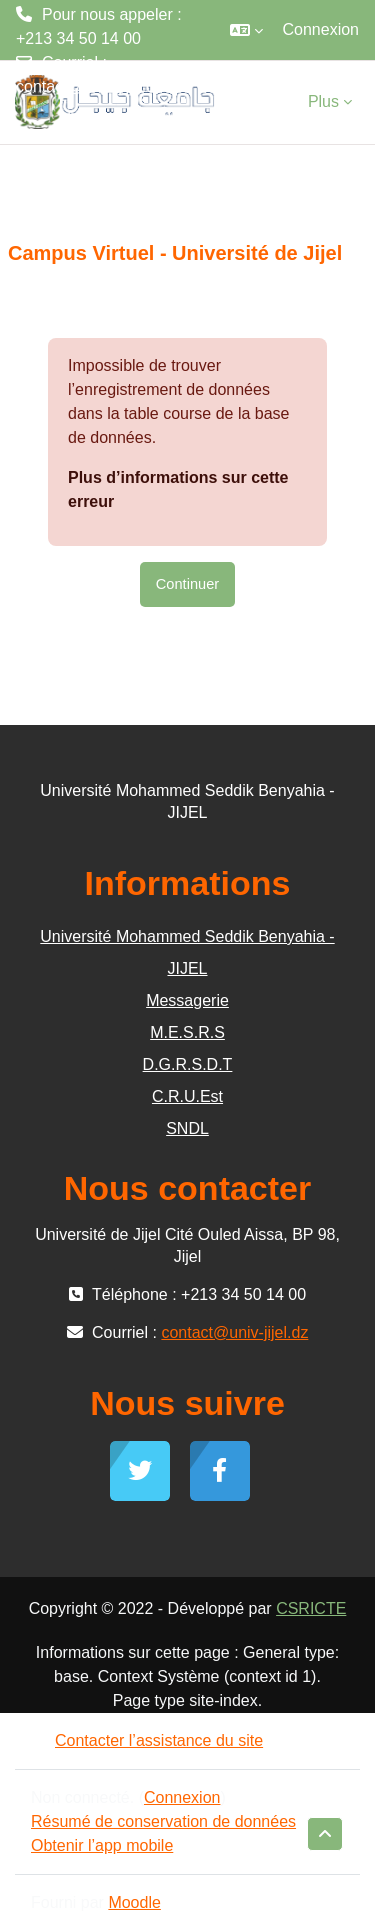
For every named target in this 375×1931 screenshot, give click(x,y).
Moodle (134, 1902)
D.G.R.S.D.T (188, 1064)
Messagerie (187, 1000)
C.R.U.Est (187, 1096)
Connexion (321, 29)
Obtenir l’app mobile (102, 1845)
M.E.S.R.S (187, 1032)
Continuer (187, 584)
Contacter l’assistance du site (147, 1740)
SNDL (187, 1128)
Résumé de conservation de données (163, 1821)
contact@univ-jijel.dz (89, 86)
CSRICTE (311, 1608)
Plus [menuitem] (323, 101)
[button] (246, 30)
